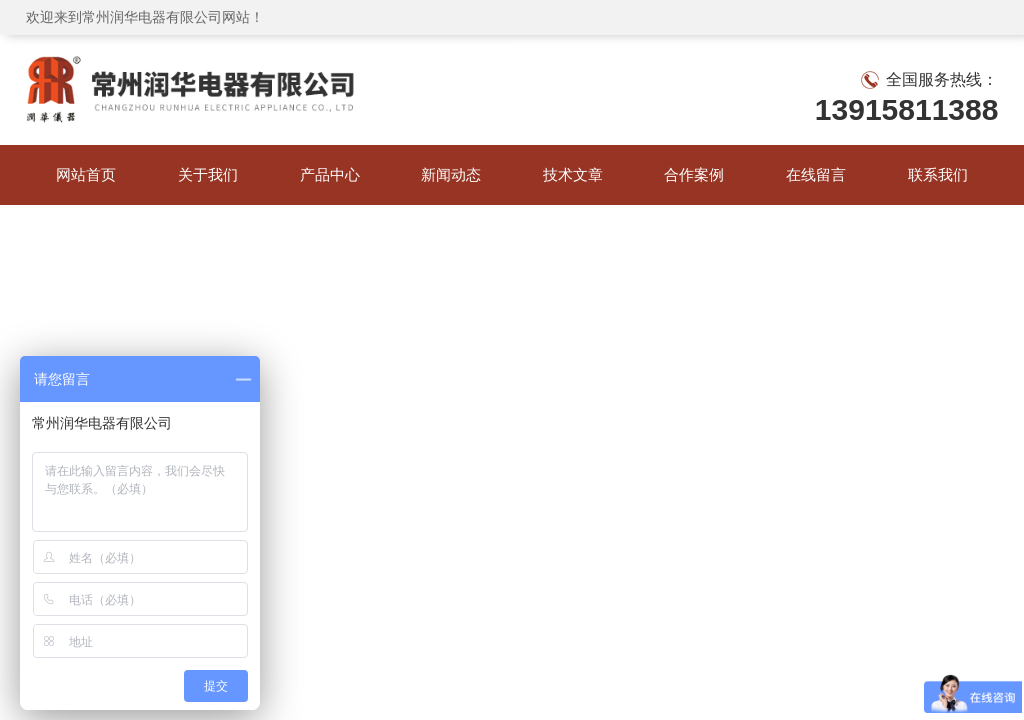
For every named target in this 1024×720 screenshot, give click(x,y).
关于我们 (208, 174)
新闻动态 (451, 174)
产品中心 (330, 174)
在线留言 (816, 174)
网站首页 (86, 174)
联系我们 (938, 174)
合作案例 (694, 174)
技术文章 (573, 174)
